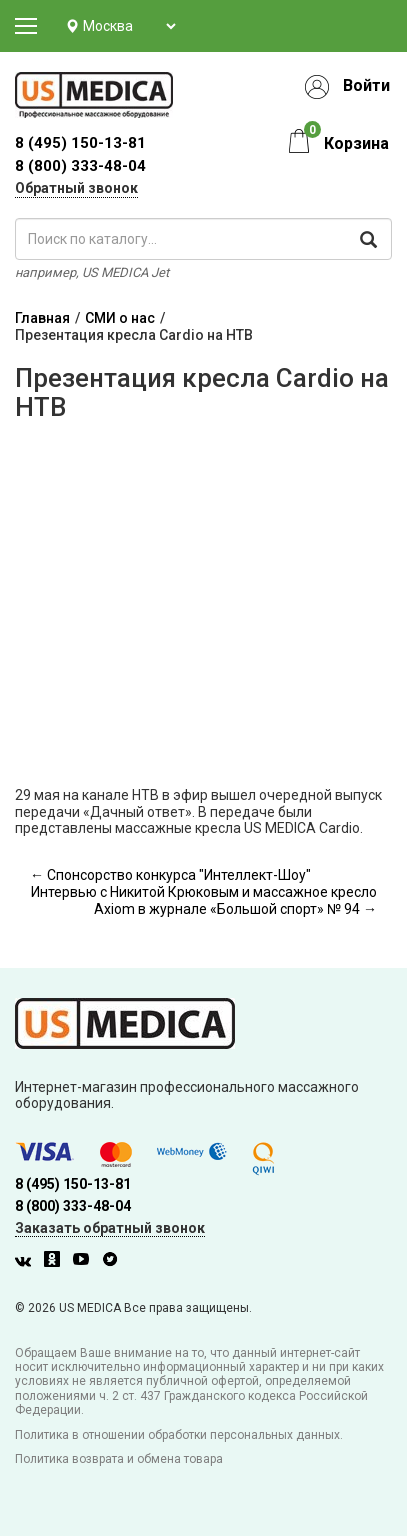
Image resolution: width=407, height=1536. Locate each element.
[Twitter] (115, 1262)
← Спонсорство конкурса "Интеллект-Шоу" (170, 875)
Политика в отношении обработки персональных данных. (179, 1435)
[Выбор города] (129, 26)
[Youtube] (86, 1262)
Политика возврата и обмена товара (119, 1459)
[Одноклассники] (57, 1262)
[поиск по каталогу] (203, 239)
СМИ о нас (120, 318)
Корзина (356, 143)
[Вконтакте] (28, 1262)
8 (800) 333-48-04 (80, 166)
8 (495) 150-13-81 (73, 1184)
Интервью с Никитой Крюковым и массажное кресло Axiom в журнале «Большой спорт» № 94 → (204, 900)
